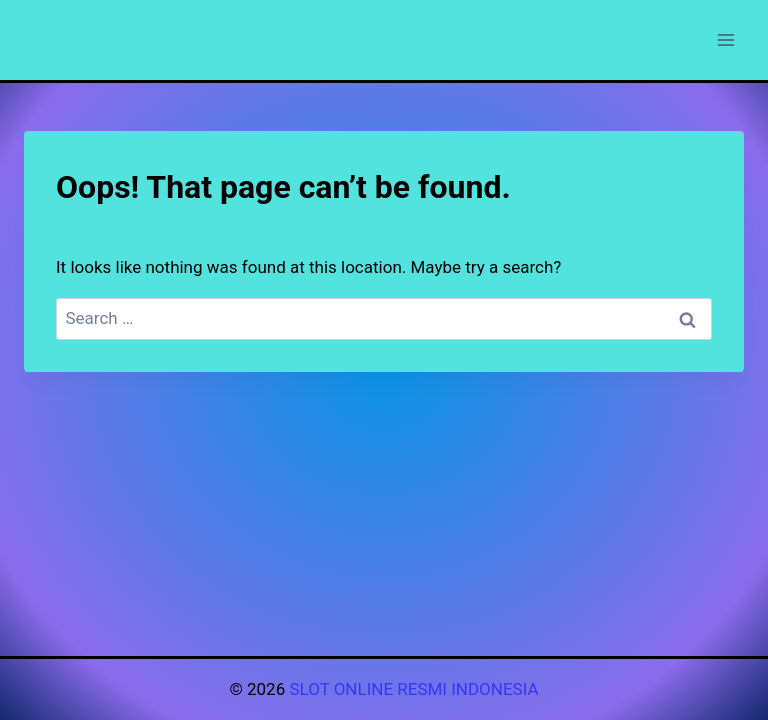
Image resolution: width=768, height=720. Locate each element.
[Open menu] (725, 39)
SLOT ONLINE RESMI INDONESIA (413, 689)
